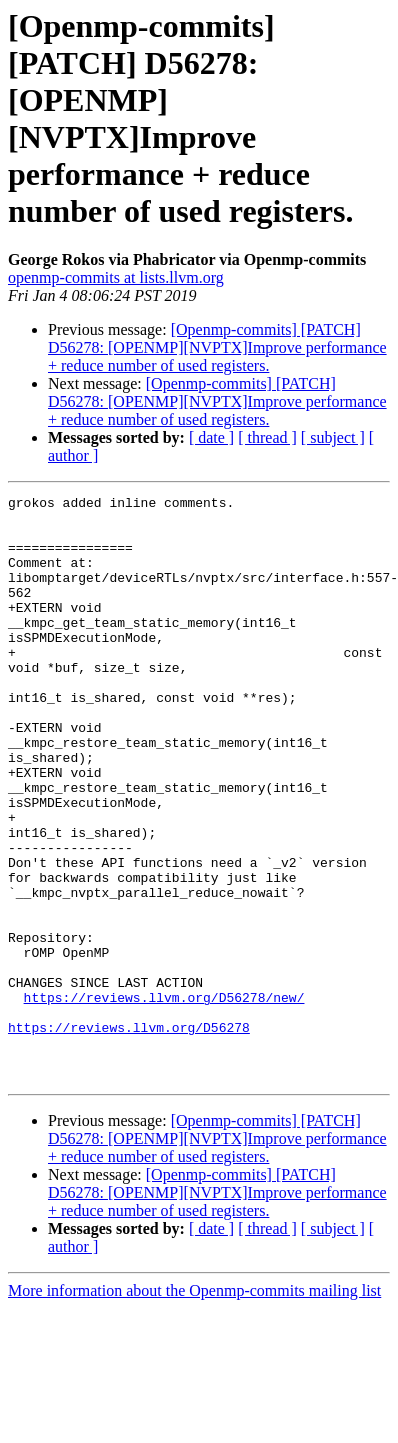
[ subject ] (333, 437)
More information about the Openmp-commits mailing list (194, 1407)
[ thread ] (267, 437)
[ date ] (211, 437)
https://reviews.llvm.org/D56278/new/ (164, 1099)
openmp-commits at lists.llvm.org (116, 277)
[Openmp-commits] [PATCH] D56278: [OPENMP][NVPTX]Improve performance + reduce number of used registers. (217, 347)
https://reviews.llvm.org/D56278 (129, 1135)
